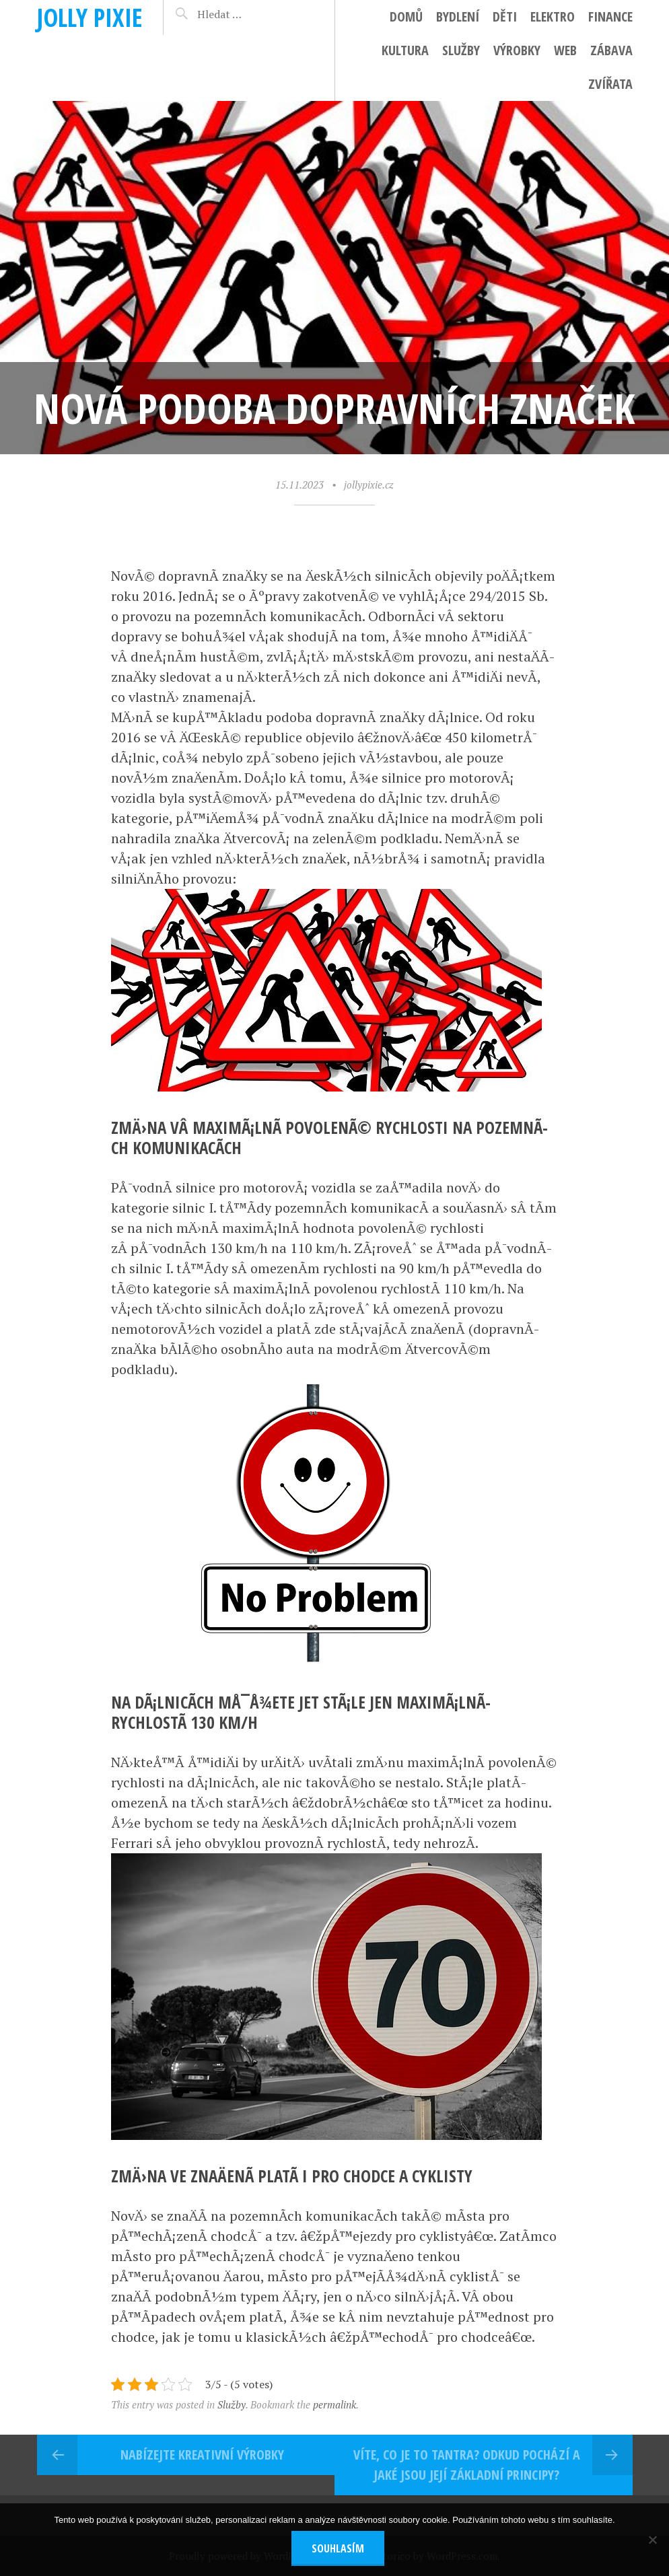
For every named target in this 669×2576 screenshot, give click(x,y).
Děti (505, 16)
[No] (652, 2539)
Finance (610, 16)
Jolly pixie (90, 17)
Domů (406, 16)
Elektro (552, 16)
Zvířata (610, 84)
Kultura (405, 50)
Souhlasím (338, 2548)
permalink (334, 2404)
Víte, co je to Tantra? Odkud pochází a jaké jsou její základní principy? (466, 2464)
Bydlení (457, 16)
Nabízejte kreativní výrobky (202, 2454)
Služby (461, 50)
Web (565, 50)
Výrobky (516, 50)
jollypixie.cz (369, 484)
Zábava (611, 50)
